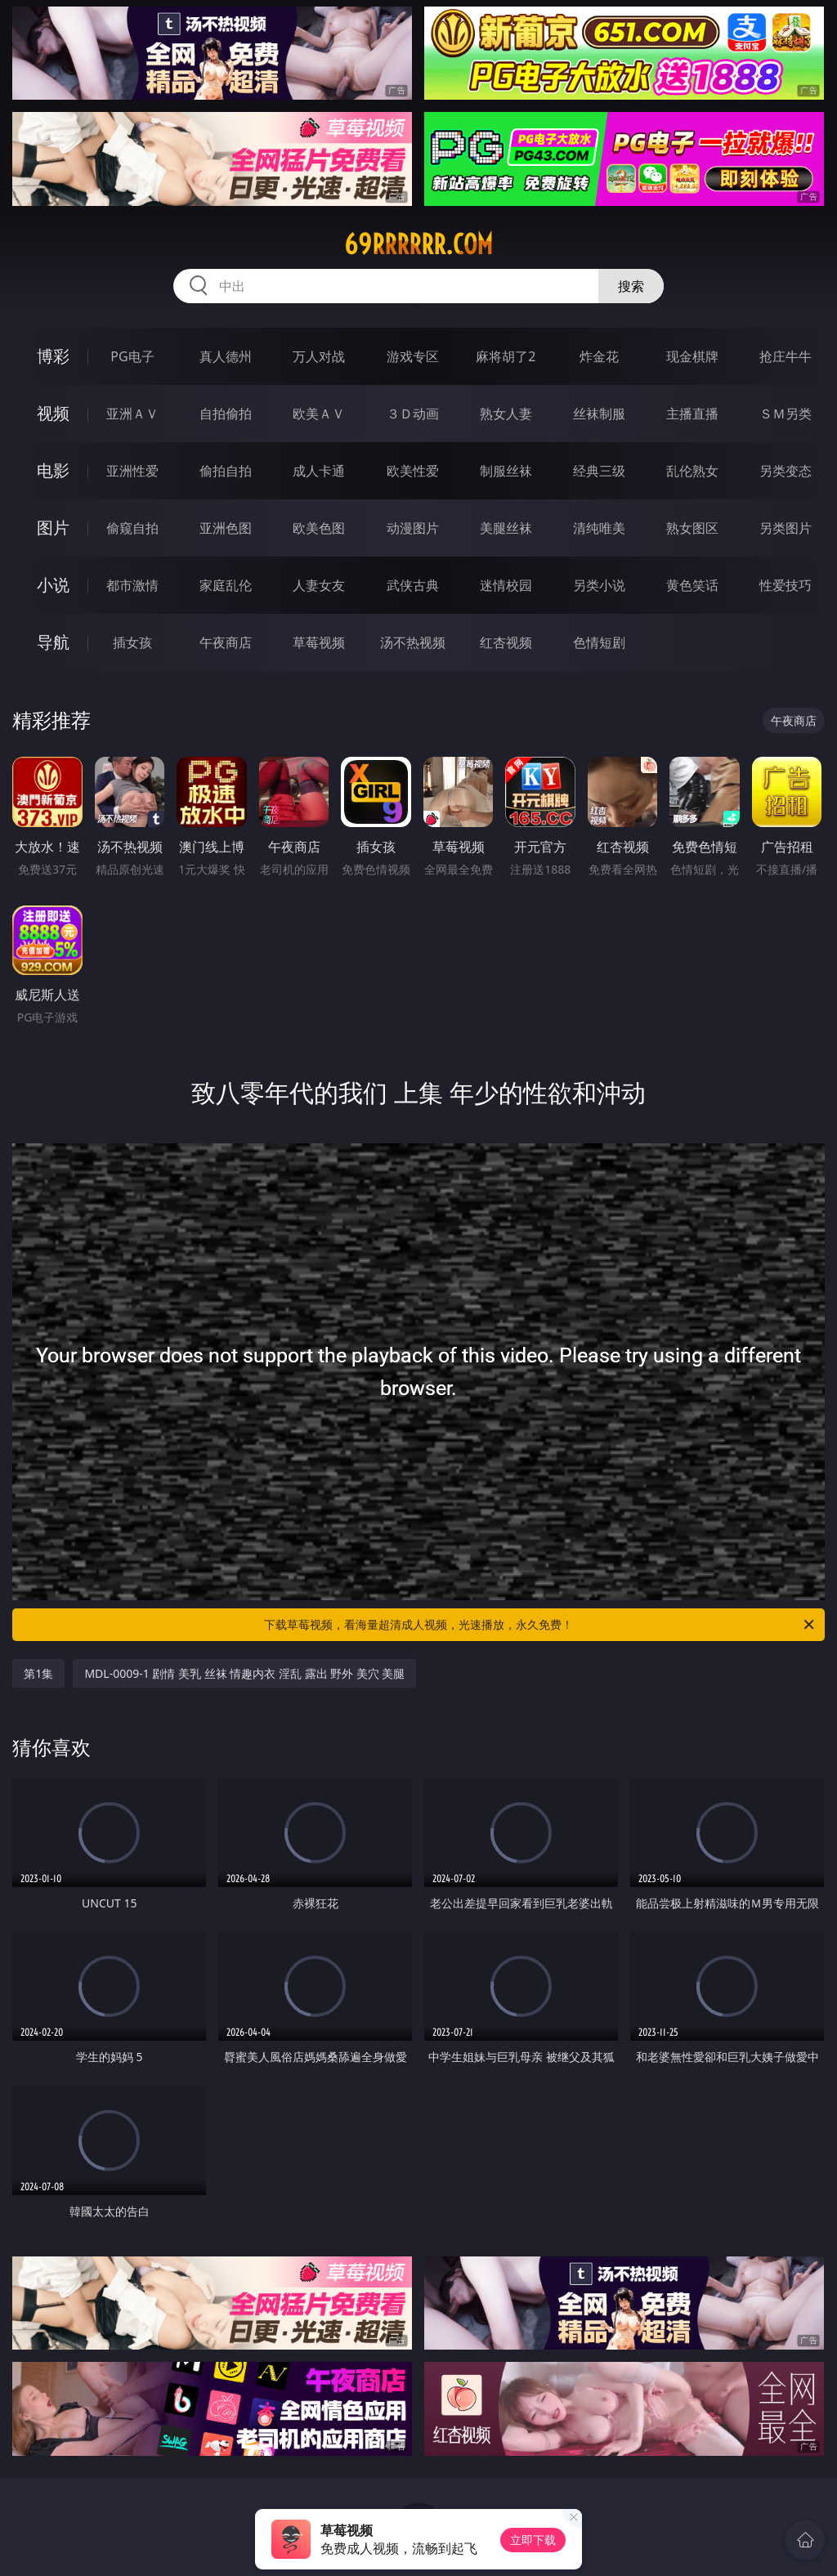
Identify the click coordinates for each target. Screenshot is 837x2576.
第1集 (38, 1673)
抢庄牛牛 (785, 356)
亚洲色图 (225, 528)
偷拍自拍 (225, 471)
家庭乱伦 (225, 585)
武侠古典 (413, 585)
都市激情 (132, 585)
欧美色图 (319, 528)
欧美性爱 (413, 471)
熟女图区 (692, 528)
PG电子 (132, 356)
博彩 (53, 356)
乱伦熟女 (692, 471)
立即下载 (533, 2539)
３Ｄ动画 (413, 414)
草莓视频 (319, 642)
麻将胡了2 (505, 356)
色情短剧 (599, 642)
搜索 (631, 286)
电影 (53, 470)
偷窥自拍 (132, 528)
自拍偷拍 (225, 414)
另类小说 (599, 585)
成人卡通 (319, 471)
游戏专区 (413, 356)
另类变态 (785, 471)
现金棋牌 (692, 356)
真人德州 (225, 356)
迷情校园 (506, 585)
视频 (53, 413)
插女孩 (132, 642)
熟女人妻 (506, 414)
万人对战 (319, 356)
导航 (53, 642)
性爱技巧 (785, 585)
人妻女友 (319, 585)
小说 (53, 585)
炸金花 (599, 356)
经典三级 (599, 471)
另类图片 (785, 528)
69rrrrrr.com (418, 244)
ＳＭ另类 (785, 414)
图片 (53, 528)
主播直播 (692, 414)
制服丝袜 (506, 471)
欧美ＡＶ (319, 414)
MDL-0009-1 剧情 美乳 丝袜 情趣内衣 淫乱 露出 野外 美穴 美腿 (244, 1673)
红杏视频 (506, 642)
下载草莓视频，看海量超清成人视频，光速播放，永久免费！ (540, 1625)
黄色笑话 (692, 585)
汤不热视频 (412, 642)
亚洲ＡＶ (132, 414)
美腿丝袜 (506, 528)
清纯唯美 (599, 528)
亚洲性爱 (132, 471)
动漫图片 (413, 528)
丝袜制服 (599, 414)
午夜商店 (225, 642)
